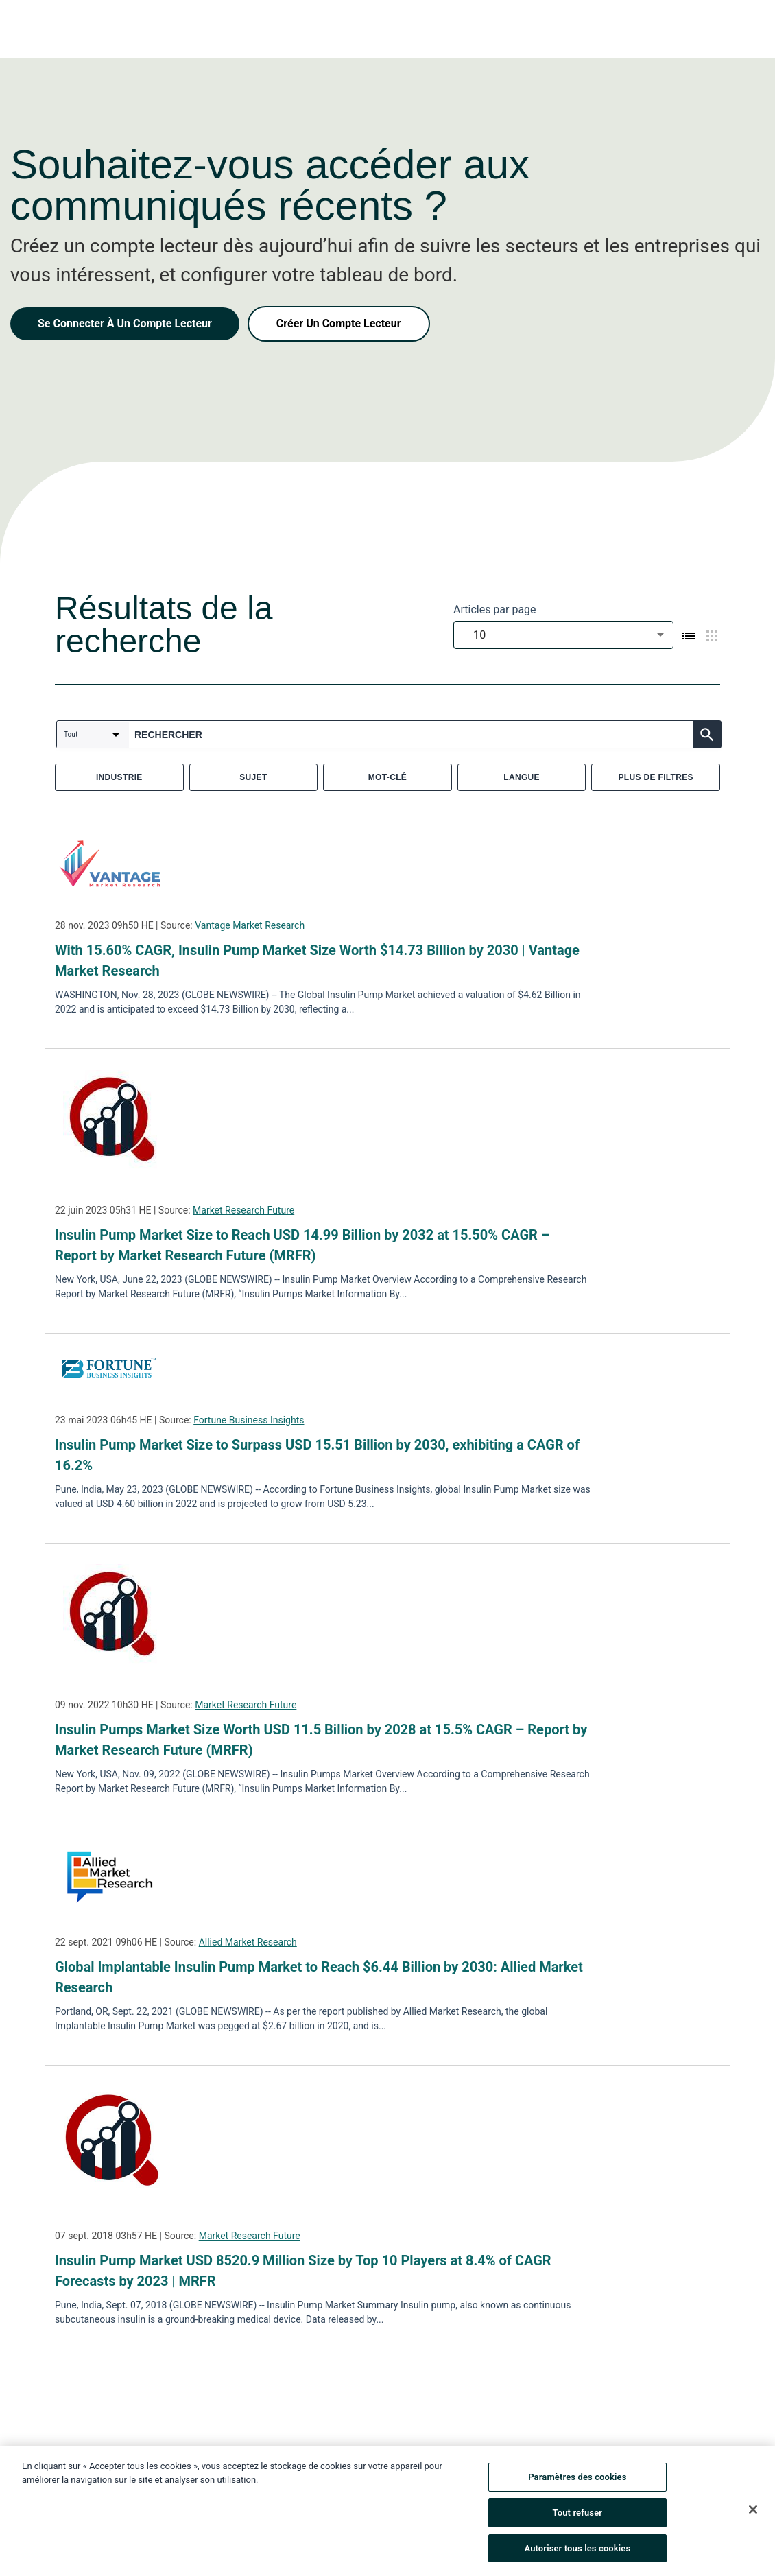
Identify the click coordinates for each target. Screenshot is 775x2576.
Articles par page (494, 609)
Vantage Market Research (250, 925)
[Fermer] (753, 2514)
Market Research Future (243, 1210)
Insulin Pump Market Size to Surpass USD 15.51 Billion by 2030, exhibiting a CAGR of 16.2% (317, 1455)
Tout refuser (578, 2517)
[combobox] (563, 635)
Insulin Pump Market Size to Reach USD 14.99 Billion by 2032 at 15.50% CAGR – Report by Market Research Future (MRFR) (302, 1245)
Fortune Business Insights (248, 1420)
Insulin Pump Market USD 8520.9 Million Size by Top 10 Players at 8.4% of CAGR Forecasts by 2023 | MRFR (303, 2270)
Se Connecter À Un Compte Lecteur (125, 323)
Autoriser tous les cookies (577, 2553)
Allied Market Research (248, 1942)
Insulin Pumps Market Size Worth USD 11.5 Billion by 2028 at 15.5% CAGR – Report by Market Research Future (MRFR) (321, 1739)
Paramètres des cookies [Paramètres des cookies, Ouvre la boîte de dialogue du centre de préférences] (577, 2482)
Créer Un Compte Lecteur (338, 323)
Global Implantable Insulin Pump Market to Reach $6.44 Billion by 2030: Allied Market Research (319, 1977)
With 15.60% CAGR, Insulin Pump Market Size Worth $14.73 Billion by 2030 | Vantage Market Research (317, 960)
